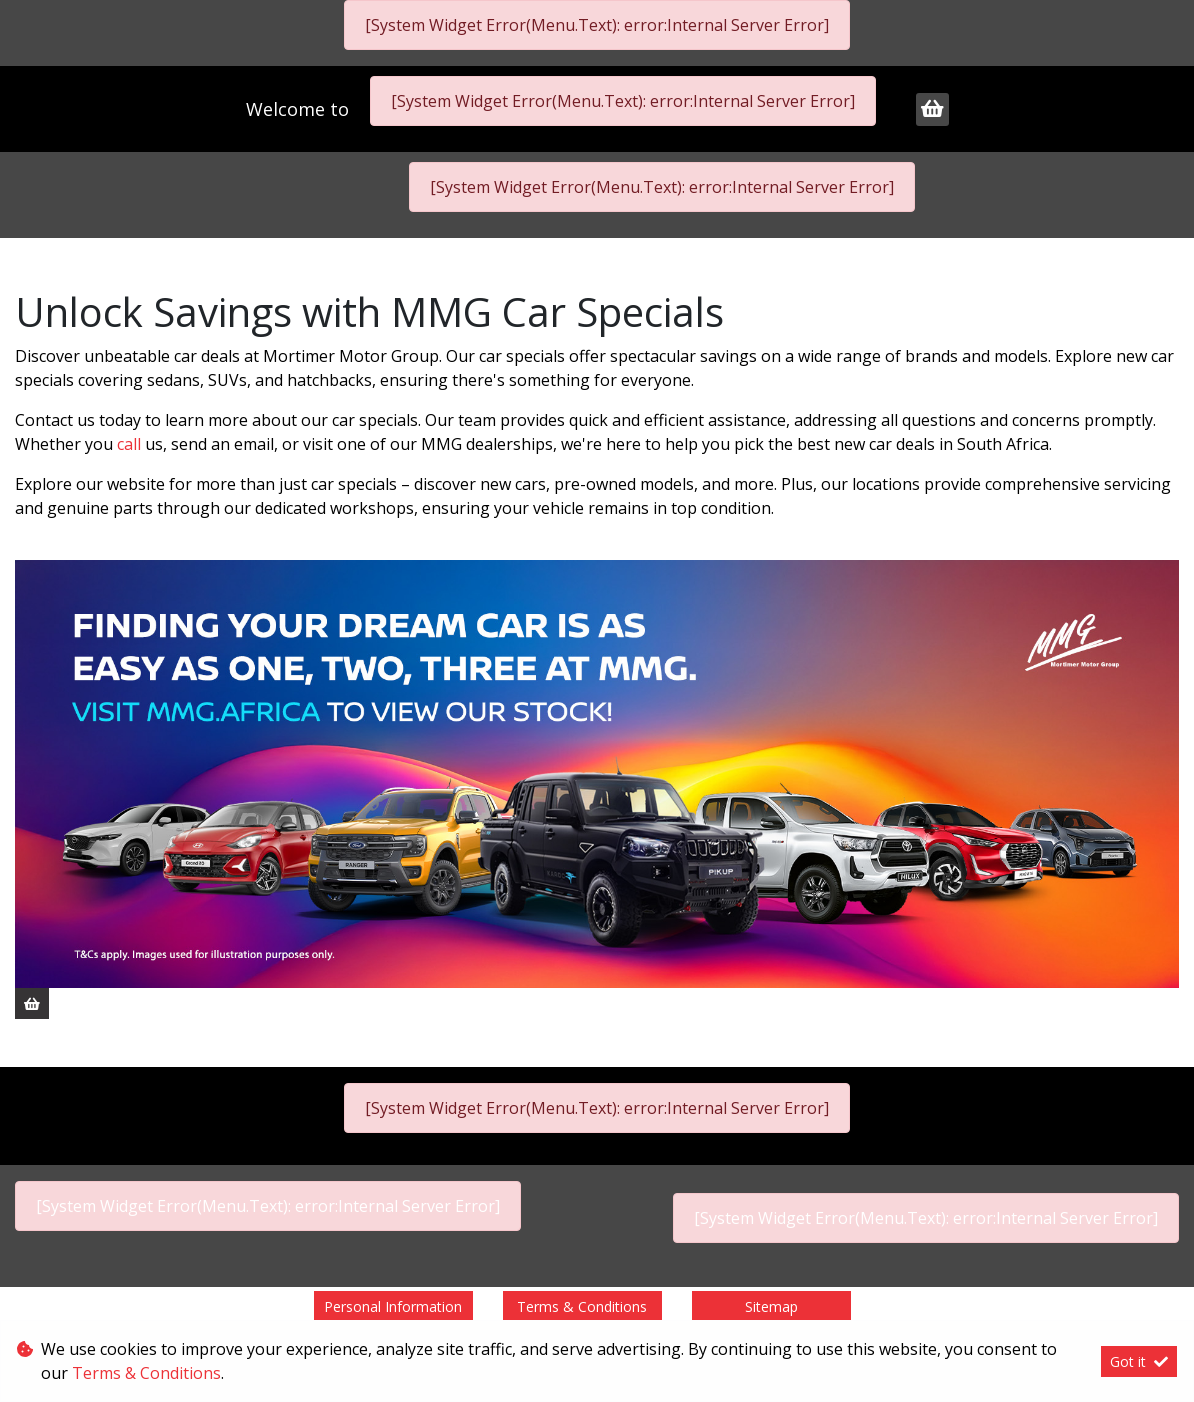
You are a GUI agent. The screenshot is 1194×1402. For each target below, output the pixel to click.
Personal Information (393, 1306)
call (131, 444)
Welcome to (300, 109)
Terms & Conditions (582, 1306)
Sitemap (771, 1306)
